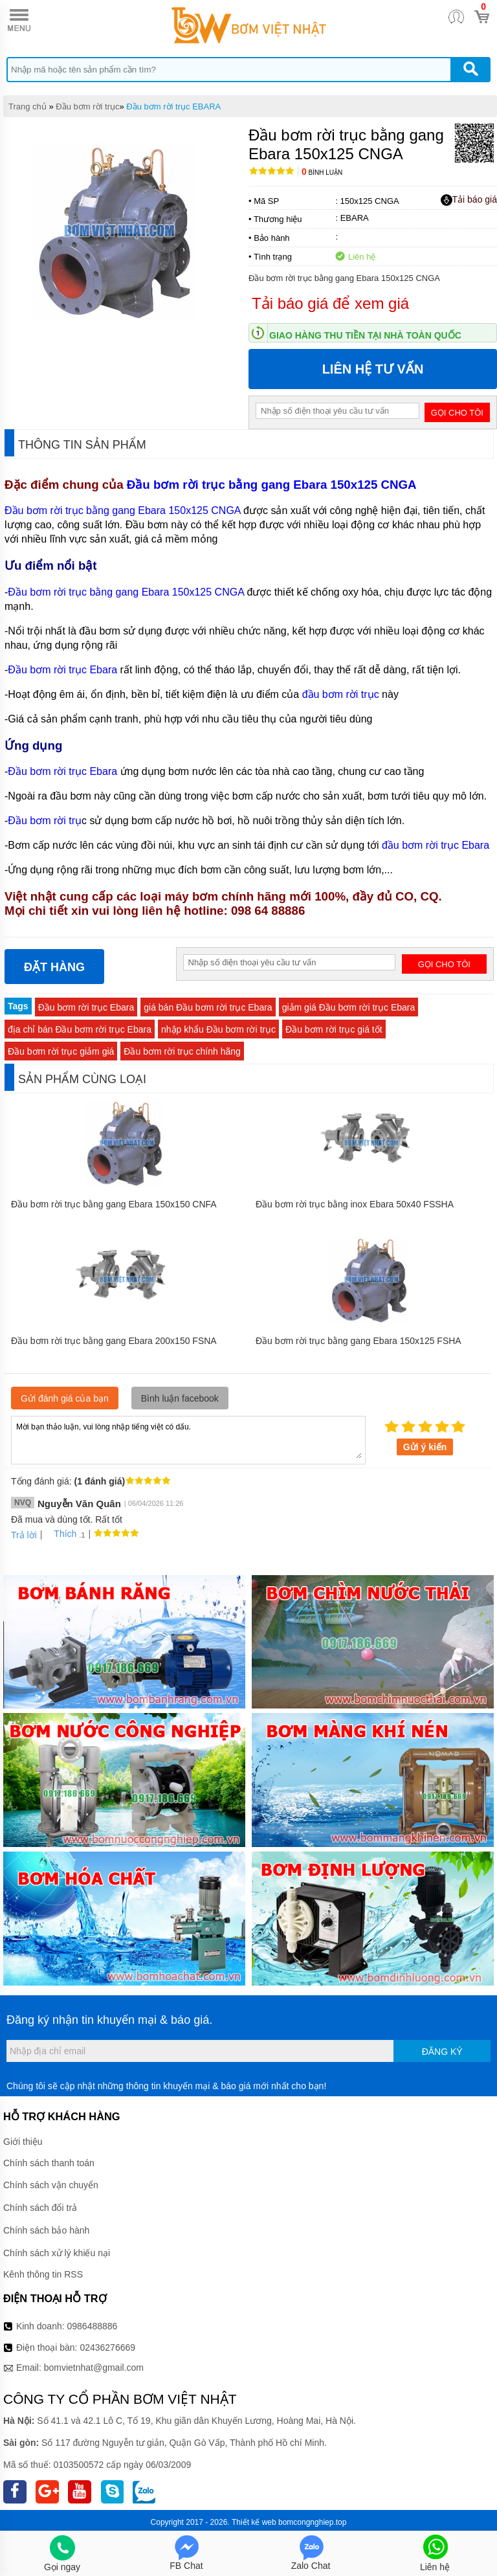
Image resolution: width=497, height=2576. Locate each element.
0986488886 (92, 2326)
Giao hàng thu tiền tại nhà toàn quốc (365, 335)
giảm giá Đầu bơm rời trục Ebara (348, 1007)
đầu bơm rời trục (340, 694)
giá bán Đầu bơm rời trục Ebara (208, 1007)
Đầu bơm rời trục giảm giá (61, 1051)
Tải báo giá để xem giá (330, 303)
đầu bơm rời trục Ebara (435, 845)
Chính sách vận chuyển (50, 2185)
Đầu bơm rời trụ (45, 820)
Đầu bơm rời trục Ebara (62, 669)
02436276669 (107, 2347)
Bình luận (322, 172)
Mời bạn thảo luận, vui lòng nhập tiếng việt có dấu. (188, 1439)
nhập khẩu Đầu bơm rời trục (218, 1029)
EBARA (354, 218)
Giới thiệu (23, 2141)
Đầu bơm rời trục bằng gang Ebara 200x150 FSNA (114, 1341)
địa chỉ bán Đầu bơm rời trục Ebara (79, 1029)
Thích (60, 1534)
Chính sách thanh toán (48, 2163)
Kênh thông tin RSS (43, 2274)
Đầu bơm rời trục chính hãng (182, 1051)
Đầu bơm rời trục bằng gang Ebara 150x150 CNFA (114, 1204)
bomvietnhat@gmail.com (94, 2367)
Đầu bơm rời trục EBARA (173, 106)
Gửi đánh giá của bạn (65, 1398)
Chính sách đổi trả (40, 2207)
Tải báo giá (469, 200)
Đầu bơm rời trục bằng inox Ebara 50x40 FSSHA (355, 1204)
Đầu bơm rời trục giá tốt (333, 1029)
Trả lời (24, 1535)
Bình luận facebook (180, 1398)
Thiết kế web (254, 2522)
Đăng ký (442, 2051)
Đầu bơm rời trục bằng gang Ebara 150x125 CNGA (273, 484)
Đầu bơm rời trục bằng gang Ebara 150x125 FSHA (358, 1341)
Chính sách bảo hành (46, 2230)
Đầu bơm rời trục (87, 106)
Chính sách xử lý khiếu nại (56, 2253)
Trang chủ (27, 106)
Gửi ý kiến (425, 1447)
